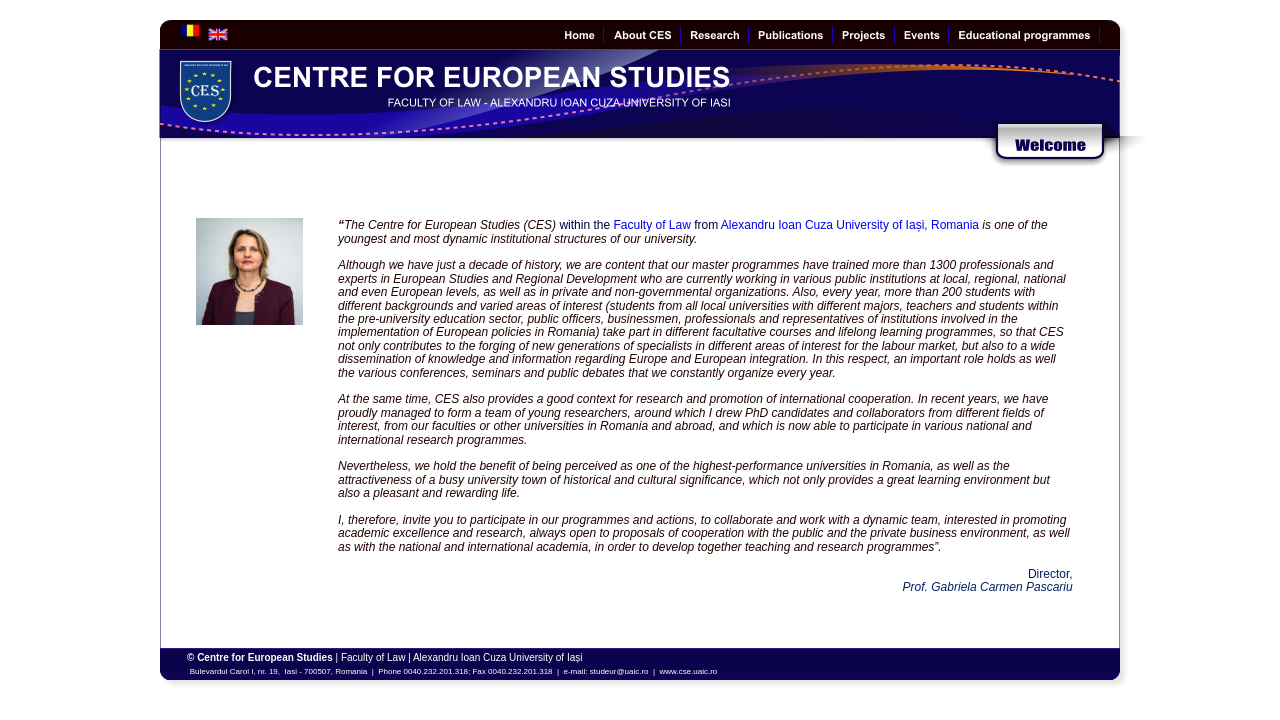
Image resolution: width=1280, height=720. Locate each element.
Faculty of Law (651, 225)
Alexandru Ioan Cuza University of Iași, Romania (851, 225)
